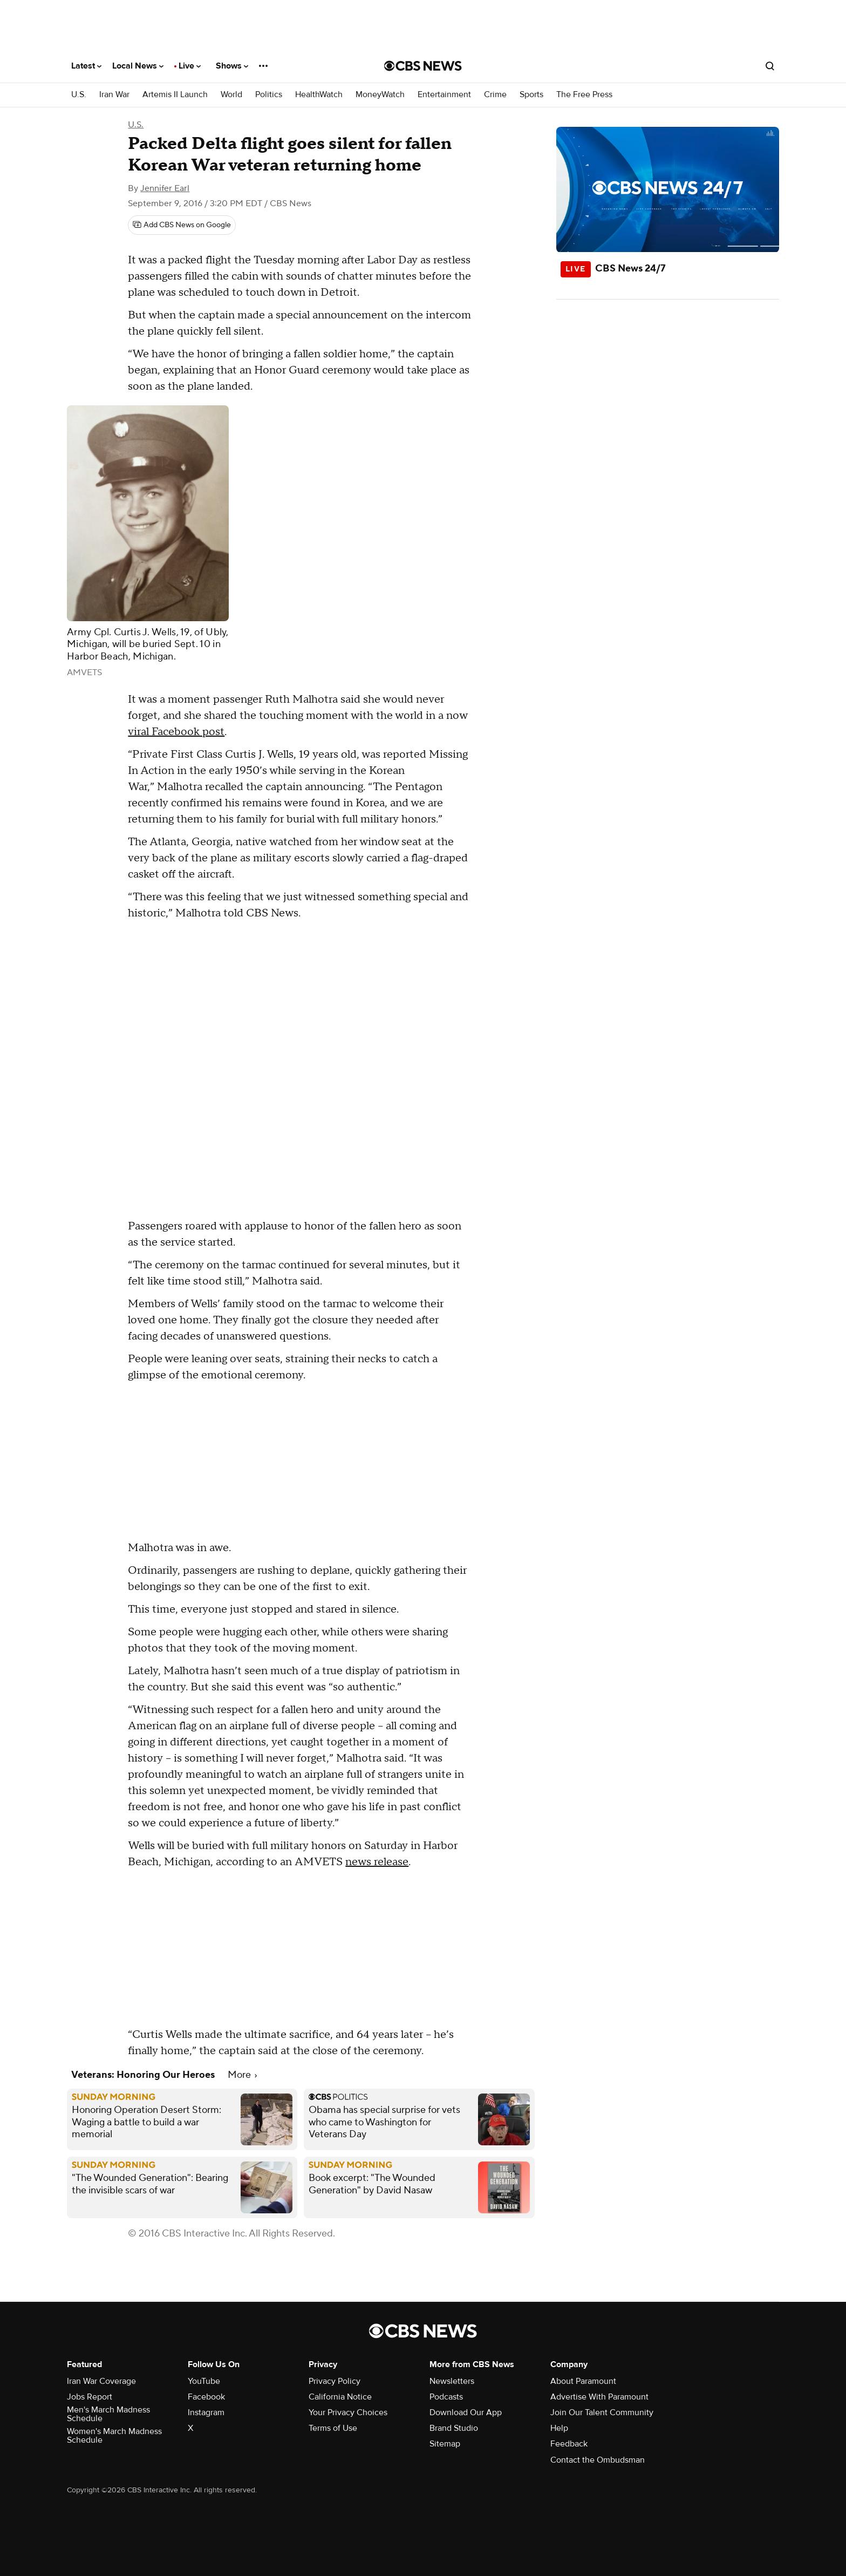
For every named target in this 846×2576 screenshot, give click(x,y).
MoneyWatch (380, 95)
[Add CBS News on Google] (182, 225)
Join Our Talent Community (601, 2412)
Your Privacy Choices (348, 2412)
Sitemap (444, 2443)
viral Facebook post (176, 732)
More (242, 2075)
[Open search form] (770, 66)
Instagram (206, 2412)
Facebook (206, 2397)
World (231, 95)
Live (190, 65)
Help (559, 2428)
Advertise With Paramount (599, 2397)
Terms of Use (333, 2428)
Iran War (114, 95)
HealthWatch (319, 95)
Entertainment (444, 95)
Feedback (569, 2443)
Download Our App (465, 2412)
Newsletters (451, 2381)
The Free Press (584, 95)
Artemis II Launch (175, 95)
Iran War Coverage (101, 2381)
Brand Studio (453, 2428)
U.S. (78, 95)
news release (376, 1862)
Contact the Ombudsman (597, 2460)
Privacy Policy (334, 2381)
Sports (531, 95)
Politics (268, 95)
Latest (86, 66)
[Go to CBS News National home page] (423, 65)
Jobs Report (89, 2397)
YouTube (204, 2381)
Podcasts (446, 2397)
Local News (137, 66)
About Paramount (583, 2381)
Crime (495, 95)
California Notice (340, 2397)
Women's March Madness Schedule (114, 2435)
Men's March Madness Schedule (108, 2414)
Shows (232, 66)
